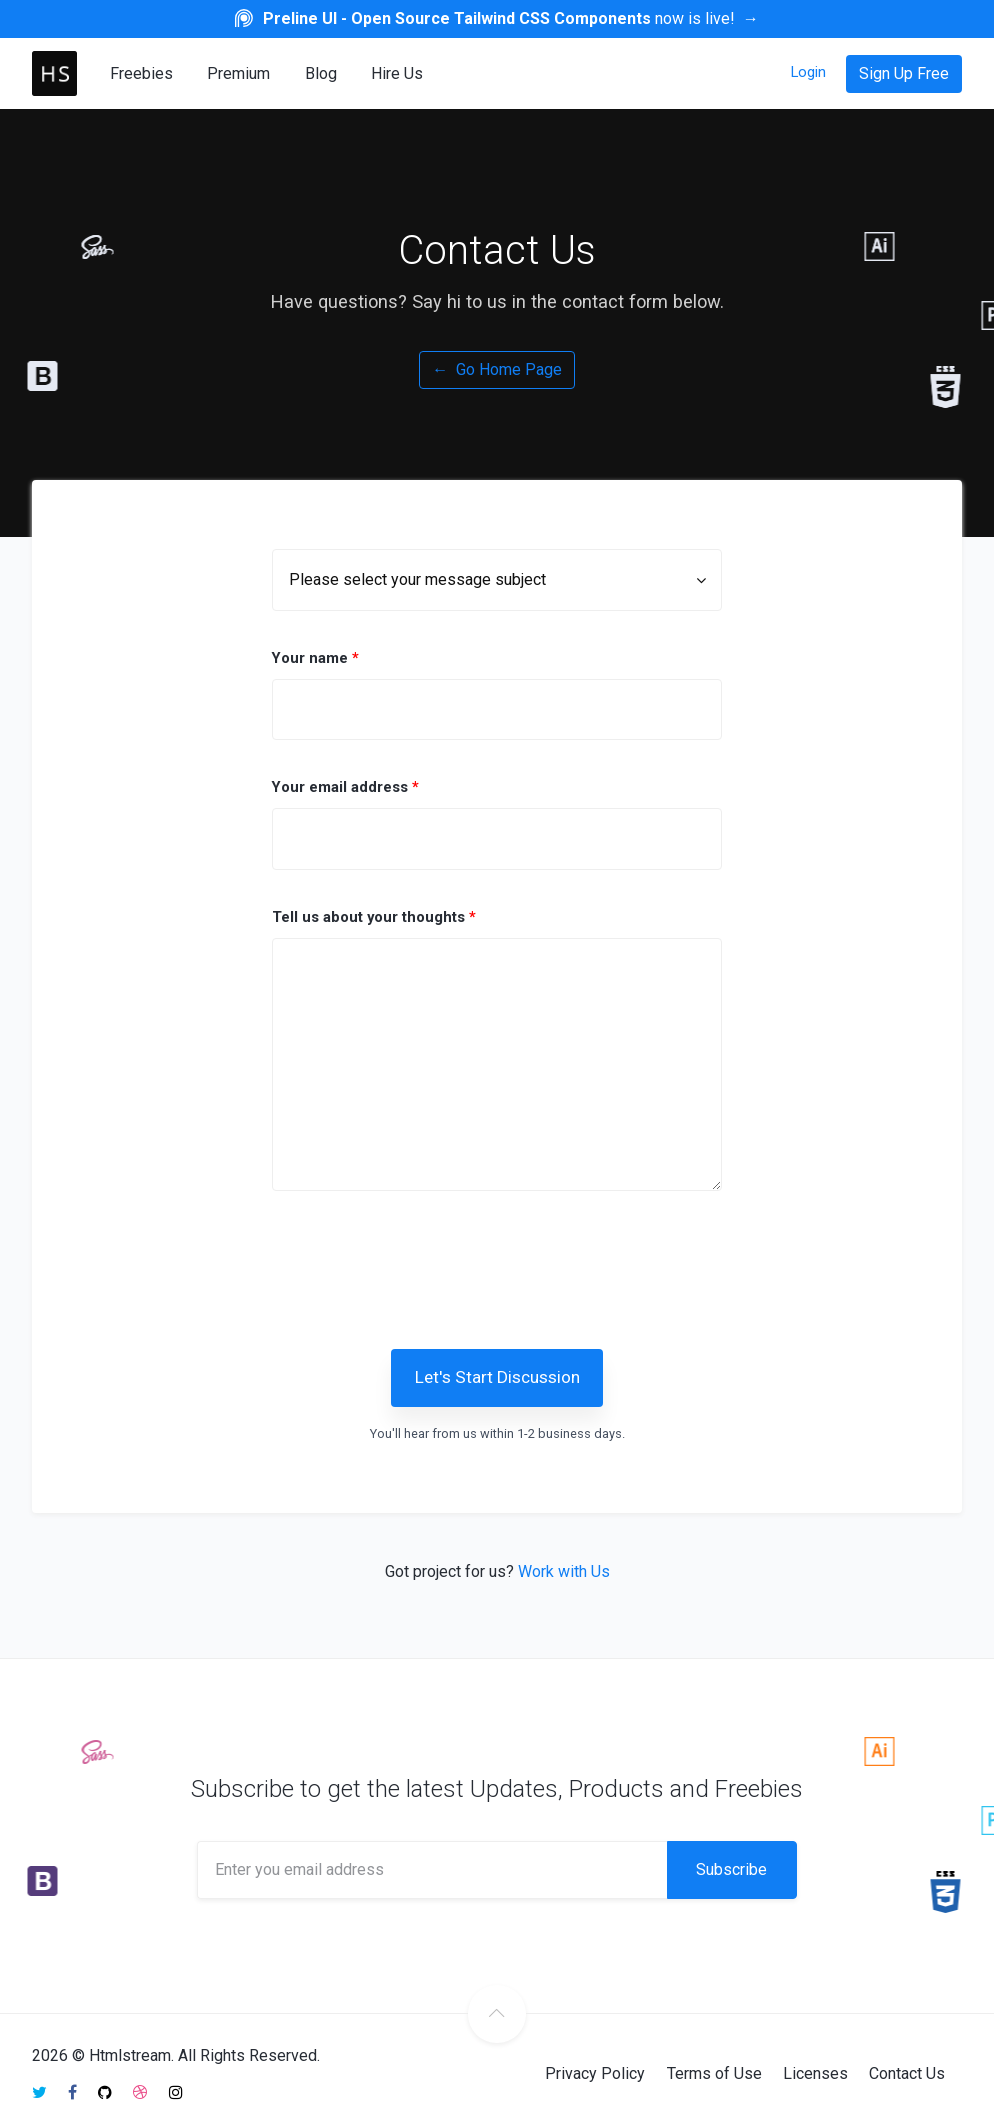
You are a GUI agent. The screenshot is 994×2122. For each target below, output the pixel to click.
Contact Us (907, 2073)
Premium (238, 73)
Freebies (141, 73)
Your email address (345, 787)
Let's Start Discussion (497, 1377)
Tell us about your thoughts (374, 917)
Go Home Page (496, 369)
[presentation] (524, 1264)
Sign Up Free (904, 73)
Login (808, 72)
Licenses (815, 2073)
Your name (315, 658)
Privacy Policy (595, 2073)
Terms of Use (714, 2073)
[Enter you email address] (432, 1870)
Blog (321, 73)
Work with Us (564, 1571)
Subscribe (731, 1869)
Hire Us (397, 73)
